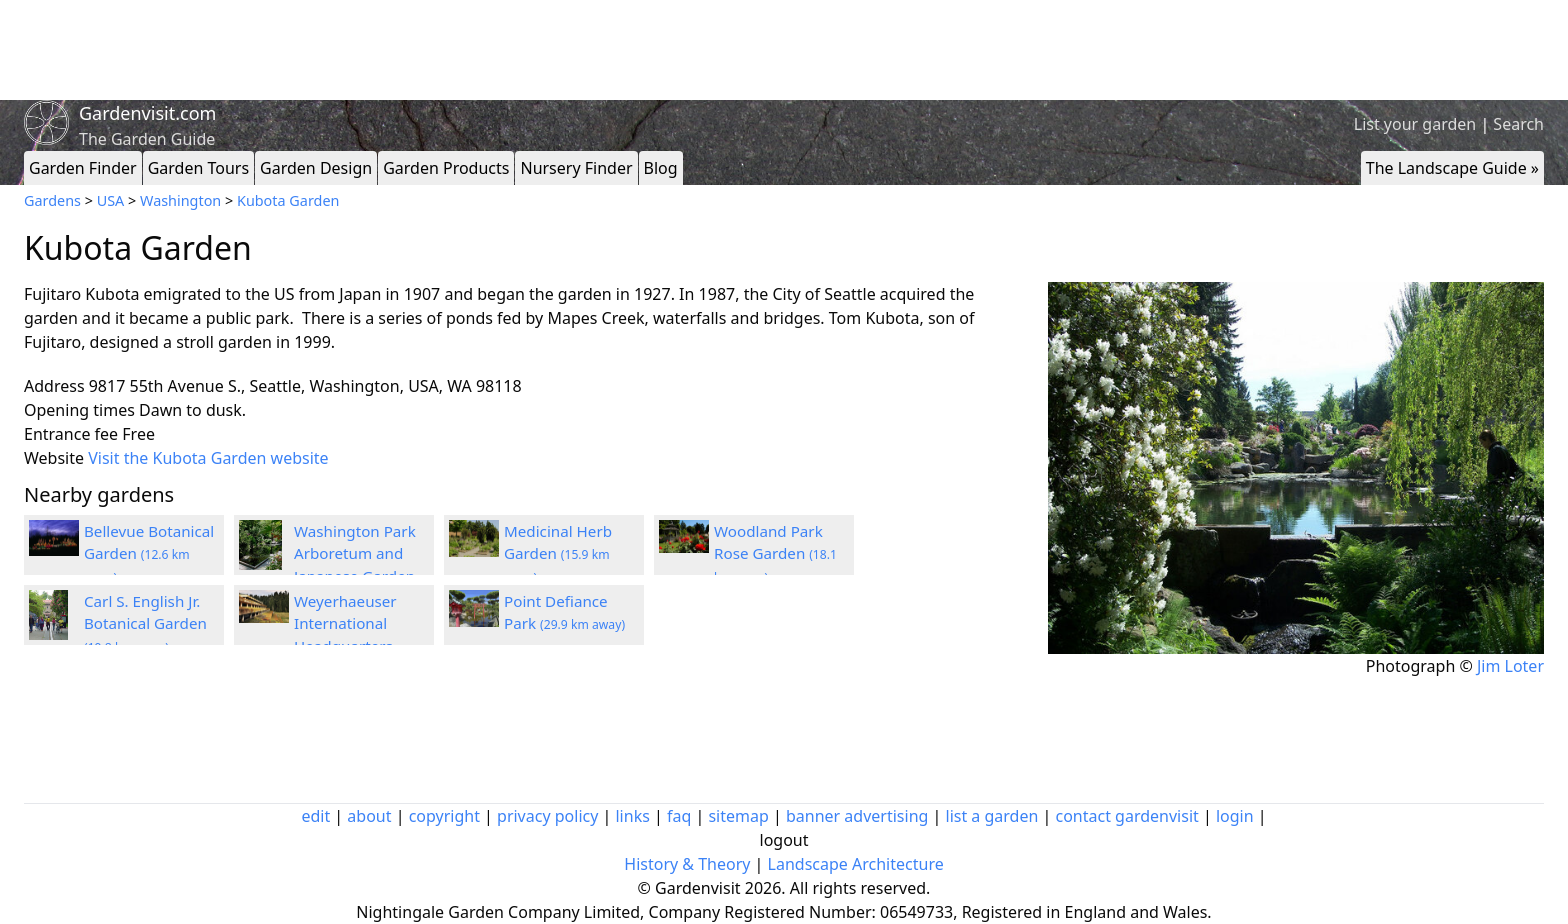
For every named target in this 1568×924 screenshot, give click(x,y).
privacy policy (547, 816)
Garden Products (446, 168)
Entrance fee (71, 434)
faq (679, 816)
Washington (180, 200)
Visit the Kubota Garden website (208, 458)
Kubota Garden (288, 200)
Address (54, 386)
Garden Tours (198, 168)
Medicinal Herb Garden (558, 554)
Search (1518, 124)
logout (784, 840)
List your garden (1415, 124)
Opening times (79, 410)
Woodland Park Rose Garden (775, 554)
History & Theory (687, 864)
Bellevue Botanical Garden (149, 554)
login (1235, 816)
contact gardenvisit (1127, 816)
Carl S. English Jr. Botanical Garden (145, 624)
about (369, 816)
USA (111, 200)
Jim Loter (1510, 666)
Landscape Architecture (856, 864)
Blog (661, 168)
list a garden (992, 816)
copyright (444, 816)
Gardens (52, 200)
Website (54, 458)
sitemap (738, 816)
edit (315, 816)
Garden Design (316, 168)
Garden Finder (83, 168)
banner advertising (857, 816)
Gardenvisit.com (147, 113)
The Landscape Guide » (1452, 168)
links (632, 816)
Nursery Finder (576, 168)
